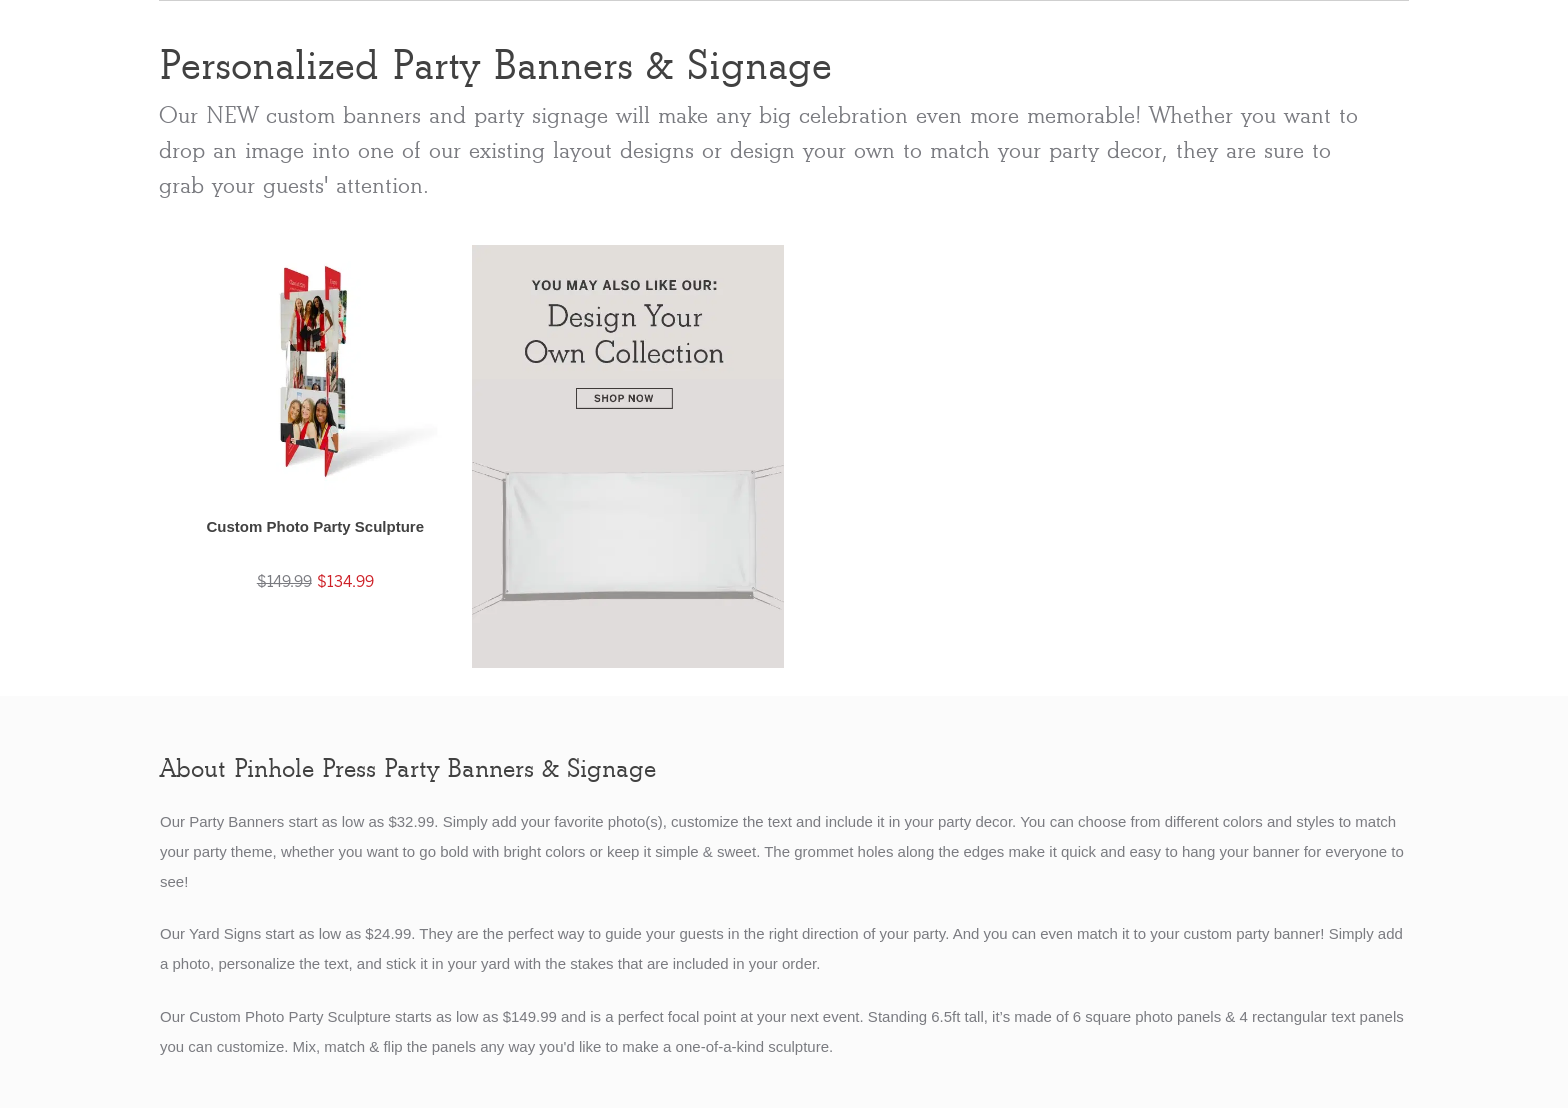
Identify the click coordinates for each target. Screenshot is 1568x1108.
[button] (315, 438)
